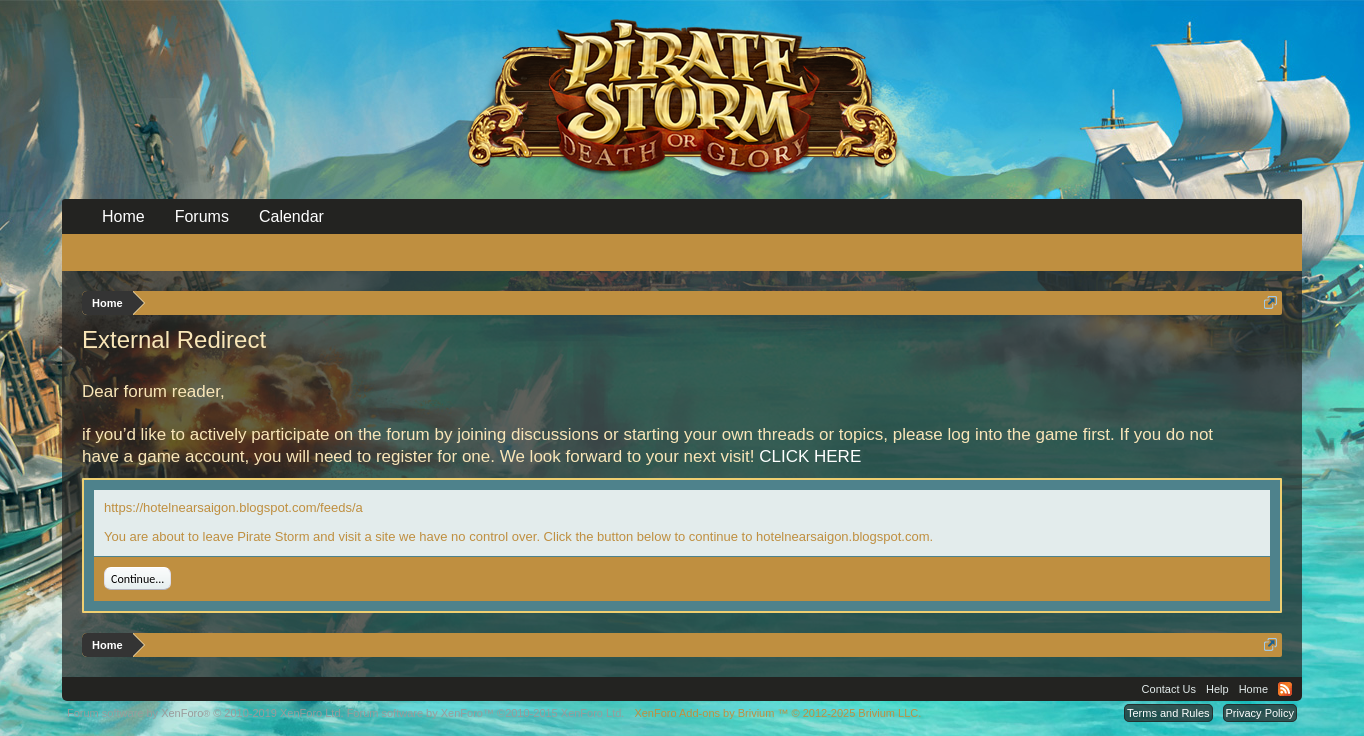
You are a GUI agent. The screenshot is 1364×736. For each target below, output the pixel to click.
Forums (202, 216)
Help (1217, 689)
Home (123, 216)
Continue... (137, 579)
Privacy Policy (1260, 713)
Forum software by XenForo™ (486, 713)
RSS (1285, 689)
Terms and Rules (1168, 713)
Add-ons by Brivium (777, 713)
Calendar (291, 216)
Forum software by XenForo (205, 713)
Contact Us (1169, 689)
